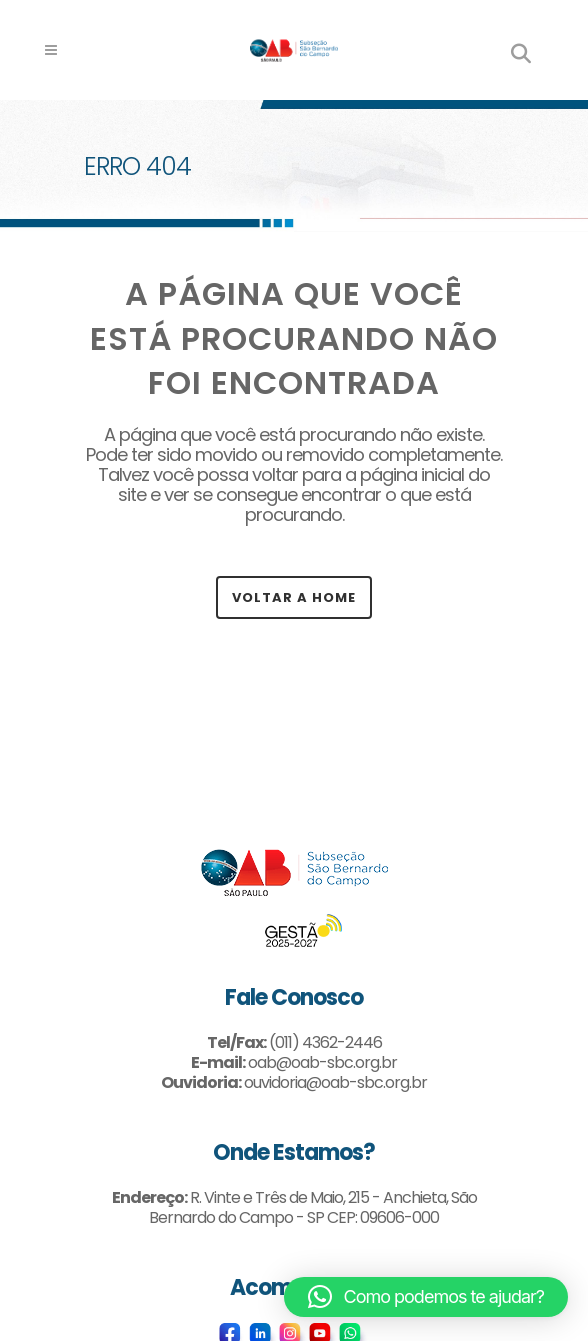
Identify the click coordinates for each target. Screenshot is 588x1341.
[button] (426, 1297)
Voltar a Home (294, 597)
